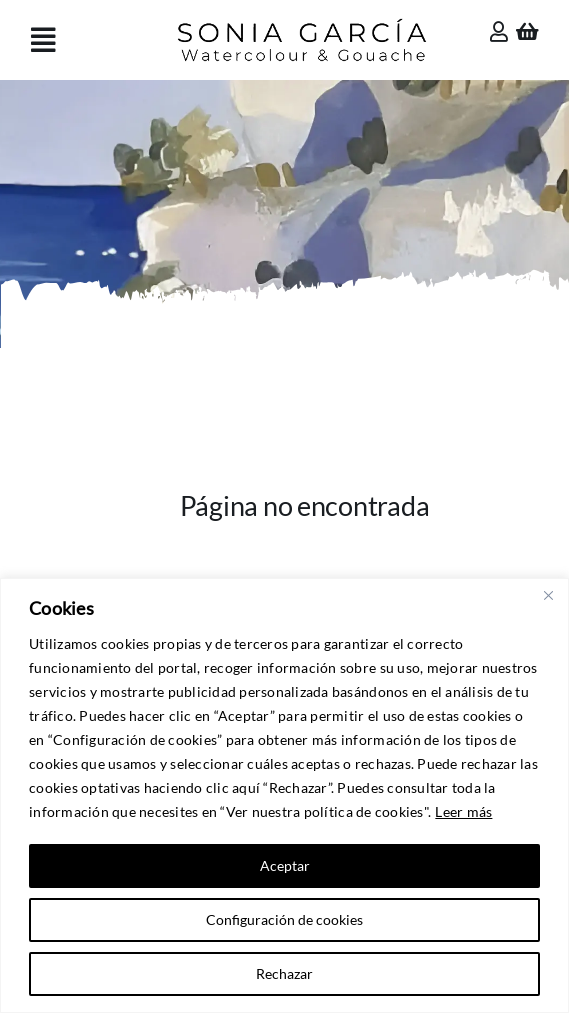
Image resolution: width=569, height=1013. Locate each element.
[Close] (548, 595)
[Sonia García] (302, 21)
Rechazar (284, 973)
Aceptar (285, 865)
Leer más (463, 811)
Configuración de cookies (284, 919)
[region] (284, 795)
